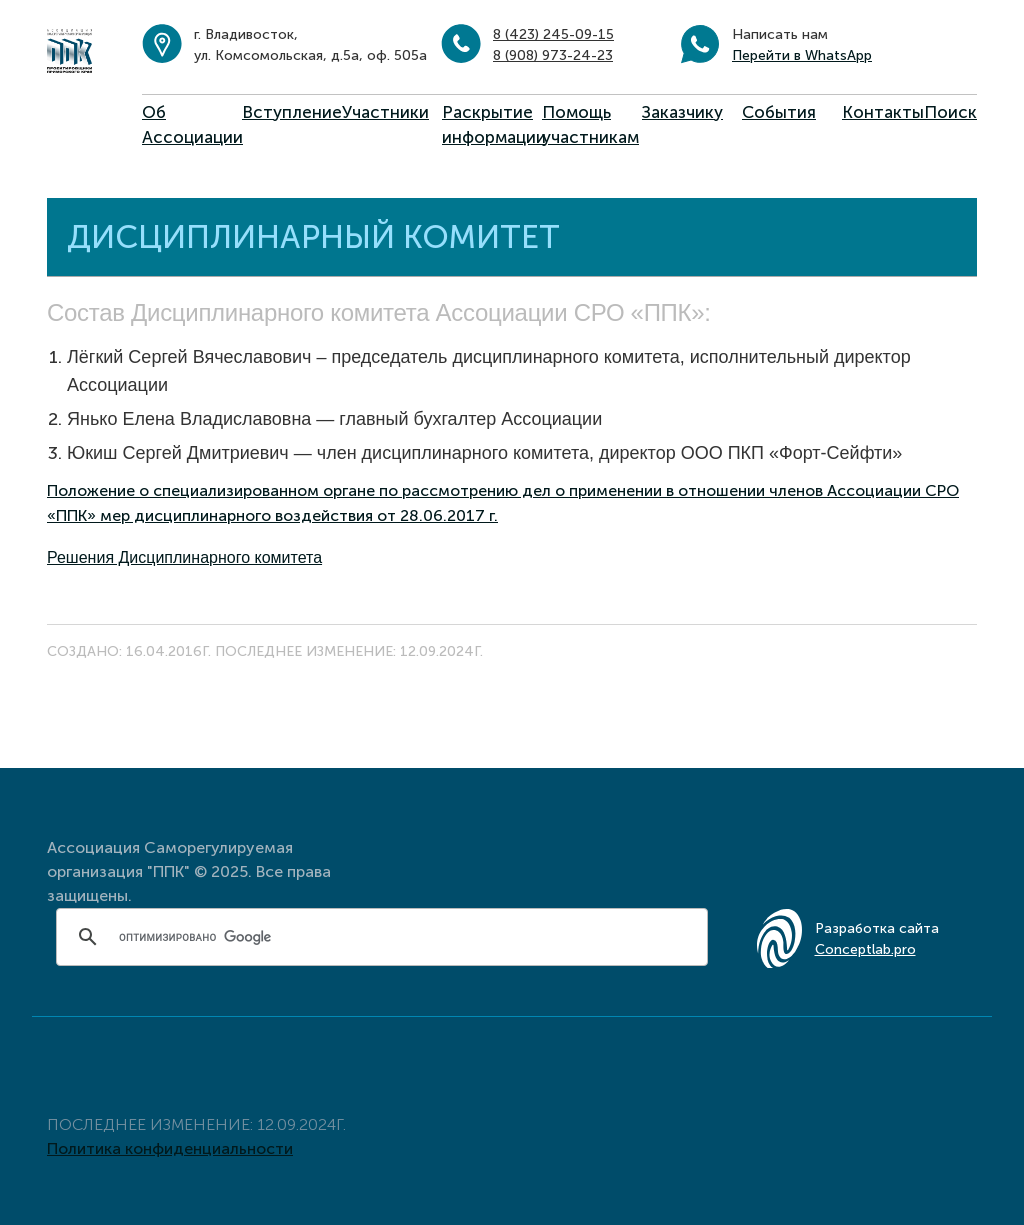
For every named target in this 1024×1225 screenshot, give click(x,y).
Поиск (950, 112)
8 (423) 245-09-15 (553, 34)
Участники (385, 112)
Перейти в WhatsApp (802, 55)
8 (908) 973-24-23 (553, 55)
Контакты (883, 112)
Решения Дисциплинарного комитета (184, 557)
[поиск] (385, 937)
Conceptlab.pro (865, 949)
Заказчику (682, 112)
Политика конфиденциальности (170, 1148)
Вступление (292, 112)
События (779, 112)
